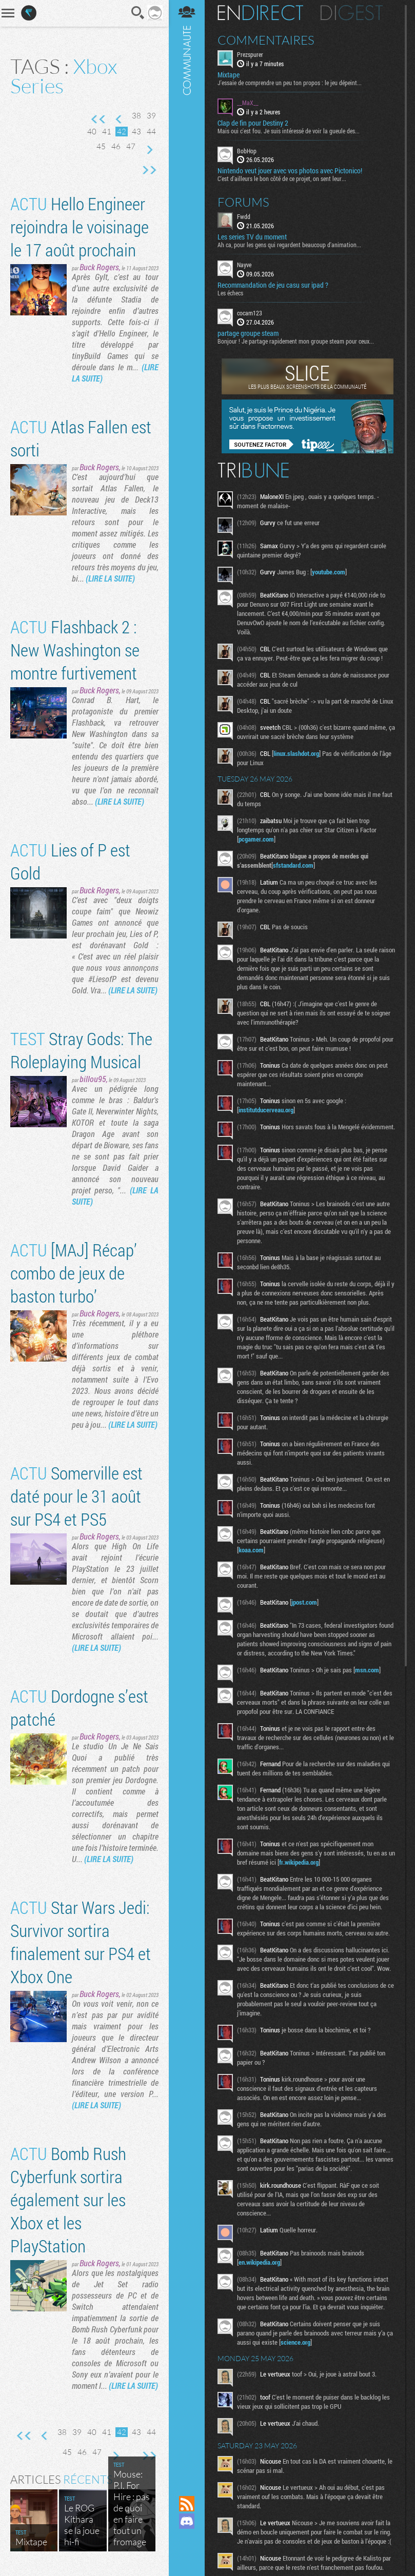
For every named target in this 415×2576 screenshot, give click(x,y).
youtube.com (328, 571)
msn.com (367, 1669)
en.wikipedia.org (259, 2262)
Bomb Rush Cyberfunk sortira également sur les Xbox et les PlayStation (68, 2199)
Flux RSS (186, 2503)
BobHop (246, 151)
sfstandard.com (293, 865)
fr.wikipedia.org (299, 1862)
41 (106, 131)
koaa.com (251, 1549)
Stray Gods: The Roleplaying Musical (81, 1050)
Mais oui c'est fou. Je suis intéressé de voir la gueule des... (289, 131)
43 (136, 131)
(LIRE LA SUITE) (110, 578)
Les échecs (230, 293)
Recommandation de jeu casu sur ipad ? (273, 285)
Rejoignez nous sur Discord (186, 2521)
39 (151, 116)
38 (136, 116)
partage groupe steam (248, 333)
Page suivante (149, 149)
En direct (260, 13)
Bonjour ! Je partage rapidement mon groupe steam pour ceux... (296, 341)
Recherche (138, 13)
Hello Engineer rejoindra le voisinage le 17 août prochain (79, 226)
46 (116, 146)
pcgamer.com (256, 839)
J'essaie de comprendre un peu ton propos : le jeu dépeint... (290, 82)
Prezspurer (250, 54)
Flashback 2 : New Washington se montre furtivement (75, 649)
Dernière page (149, 170)
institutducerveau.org (266, 1109)
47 (130, 146)
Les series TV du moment (252, 237)
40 (91, 131)
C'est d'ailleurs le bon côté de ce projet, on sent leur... (282, 178)
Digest (351, 13)
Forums (243, 202)
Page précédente (119, 119)
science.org (295, 2342)
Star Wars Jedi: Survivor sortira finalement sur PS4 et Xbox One (80, 1941)
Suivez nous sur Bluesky (186, 2556)
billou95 (93, 1078)
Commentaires (266, 40)
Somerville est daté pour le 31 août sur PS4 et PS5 (76, 1495)
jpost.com (304, 1602)
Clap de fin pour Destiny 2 (253, 123)
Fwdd (243, 216)
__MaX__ (248, 102)
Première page (98, 119)
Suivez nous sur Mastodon (186, 2538)
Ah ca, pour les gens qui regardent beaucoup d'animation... (289, 245)
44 (151, 131)
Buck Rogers (99, 267)
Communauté (186, 1238)
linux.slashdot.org (296, 753)
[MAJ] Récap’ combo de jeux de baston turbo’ (73, 1272)
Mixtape (229, 75)
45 (101, 146)
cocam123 (249, 313)
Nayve (244, 265)
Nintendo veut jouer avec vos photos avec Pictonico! (290, 171)
